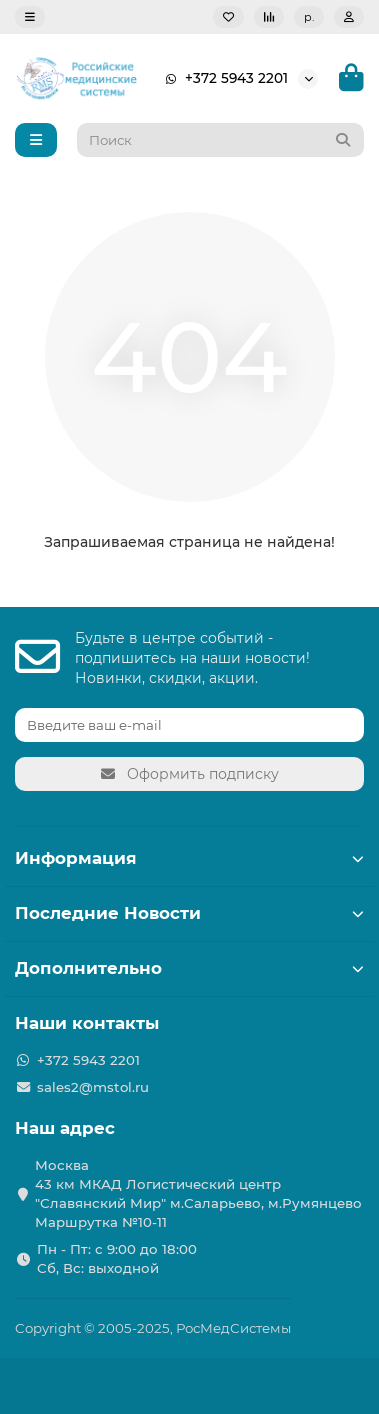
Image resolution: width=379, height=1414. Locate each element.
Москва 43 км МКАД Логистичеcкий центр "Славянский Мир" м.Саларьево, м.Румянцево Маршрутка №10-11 (198, 1193)
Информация (189, 858)
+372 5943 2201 (222, 78)
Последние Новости (189, 913)
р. (309, 17)
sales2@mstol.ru (93, 1087)
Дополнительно (189, 968)
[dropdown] (30, 17)
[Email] (189, 725)
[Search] (221, 140)
